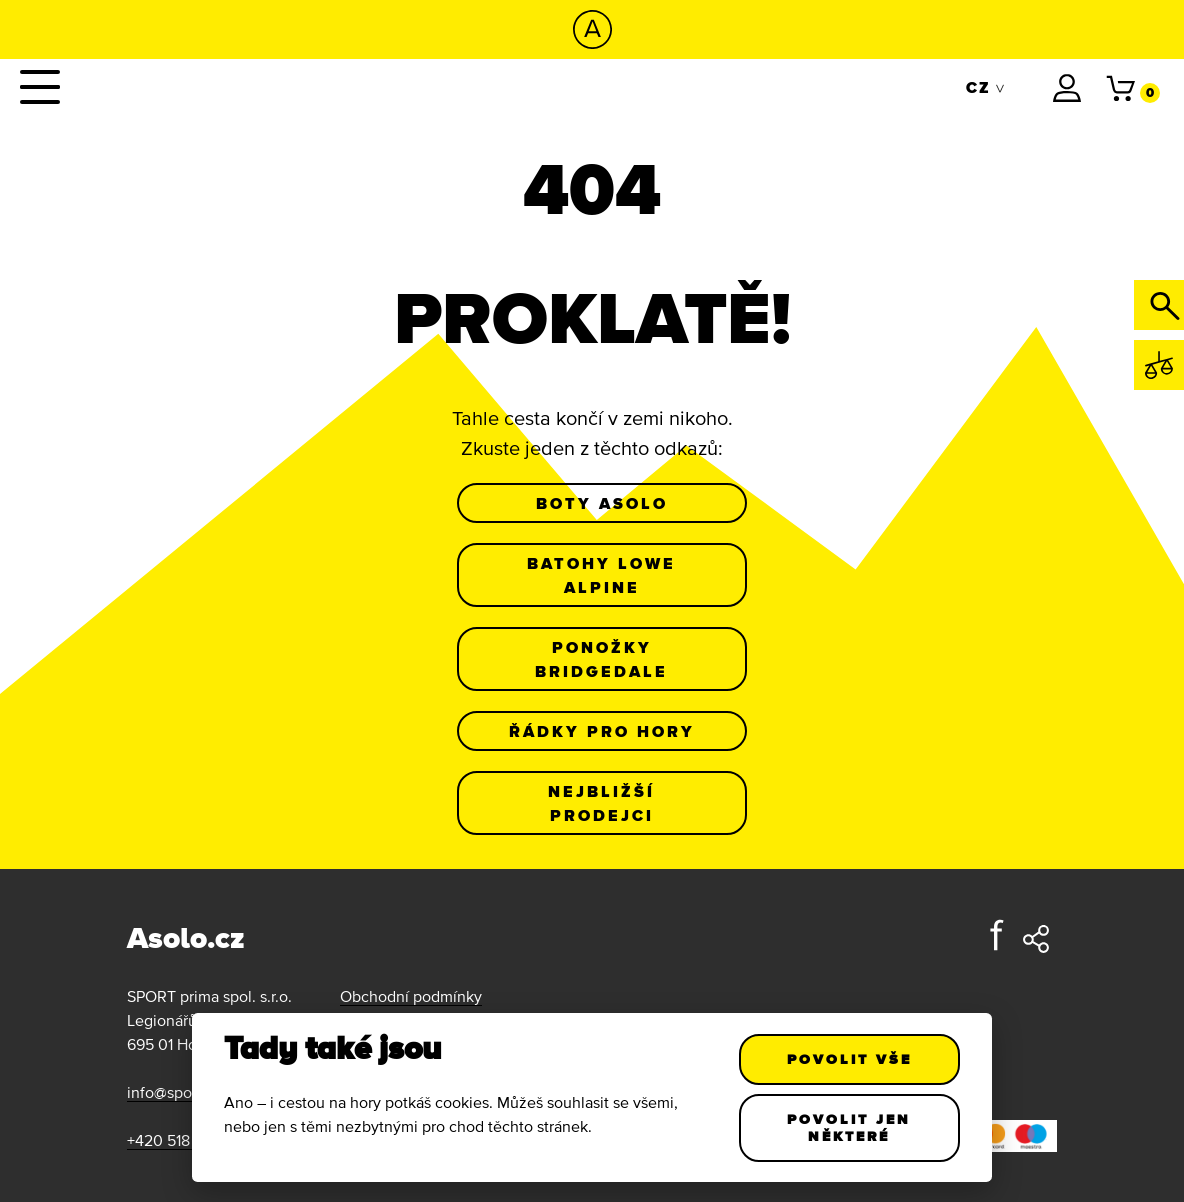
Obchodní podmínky (411, 996)
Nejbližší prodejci (601, 803)
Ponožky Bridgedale (601, 659)
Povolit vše (849, 1059)
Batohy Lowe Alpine (601, 575)
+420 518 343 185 (187, 1140)
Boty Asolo (602, 503)
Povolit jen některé (850, 1127)
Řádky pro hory (602, 731)
